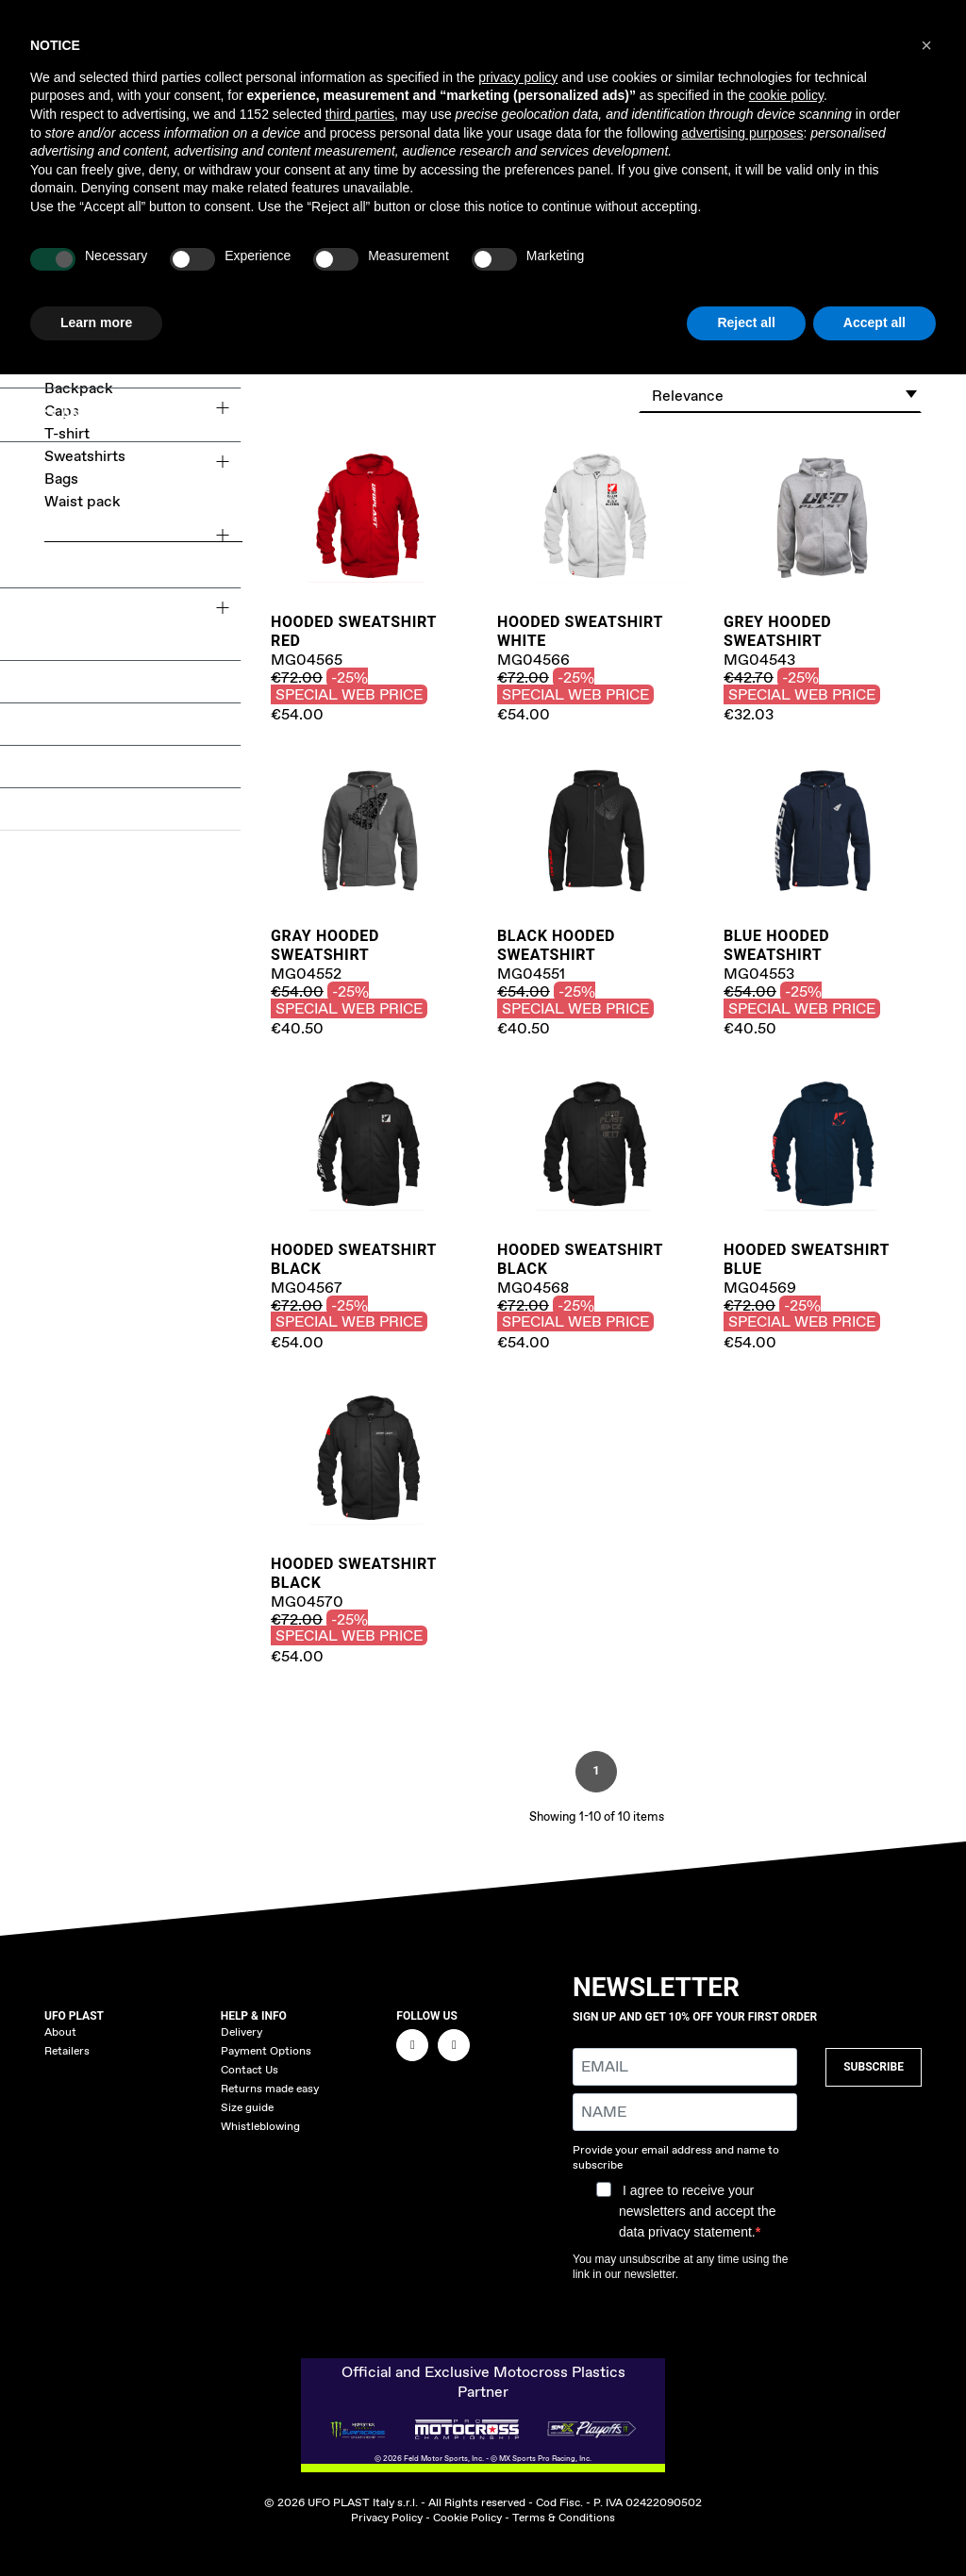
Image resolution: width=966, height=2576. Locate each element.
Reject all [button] (745, 322)
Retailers (67, 2050)
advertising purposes (742, 132)
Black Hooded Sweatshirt (556, 945)
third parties (359, 114)
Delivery (241, 2031)
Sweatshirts (84, 456)
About (60, 2031)
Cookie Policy (467, 2517)
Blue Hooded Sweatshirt (776, 945)
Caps (61, 411)
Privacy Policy (387, 2517)
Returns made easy (270, 2088)
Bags (61, 478)
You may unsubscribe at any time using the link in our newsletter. (680, 2267)
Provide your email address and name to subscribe (676, 2157)
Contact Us (249, 2069)
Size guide (247, 2107)
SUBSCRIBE (873, 2066)
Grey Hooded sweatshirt (777, 631)
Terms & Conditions (563, 2517)
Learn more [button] (96, 322)
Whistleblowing (260, 2126)
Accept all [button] (874, 322)
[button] (926, 45)
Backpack (78, 388)
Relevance (785, 392)
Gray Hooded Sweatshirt (325, 945)
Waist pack (82, 501)
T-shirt (67, 433)
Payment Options (266, 2050)
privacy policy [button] (518, 77)
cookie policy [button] (786, 95)
